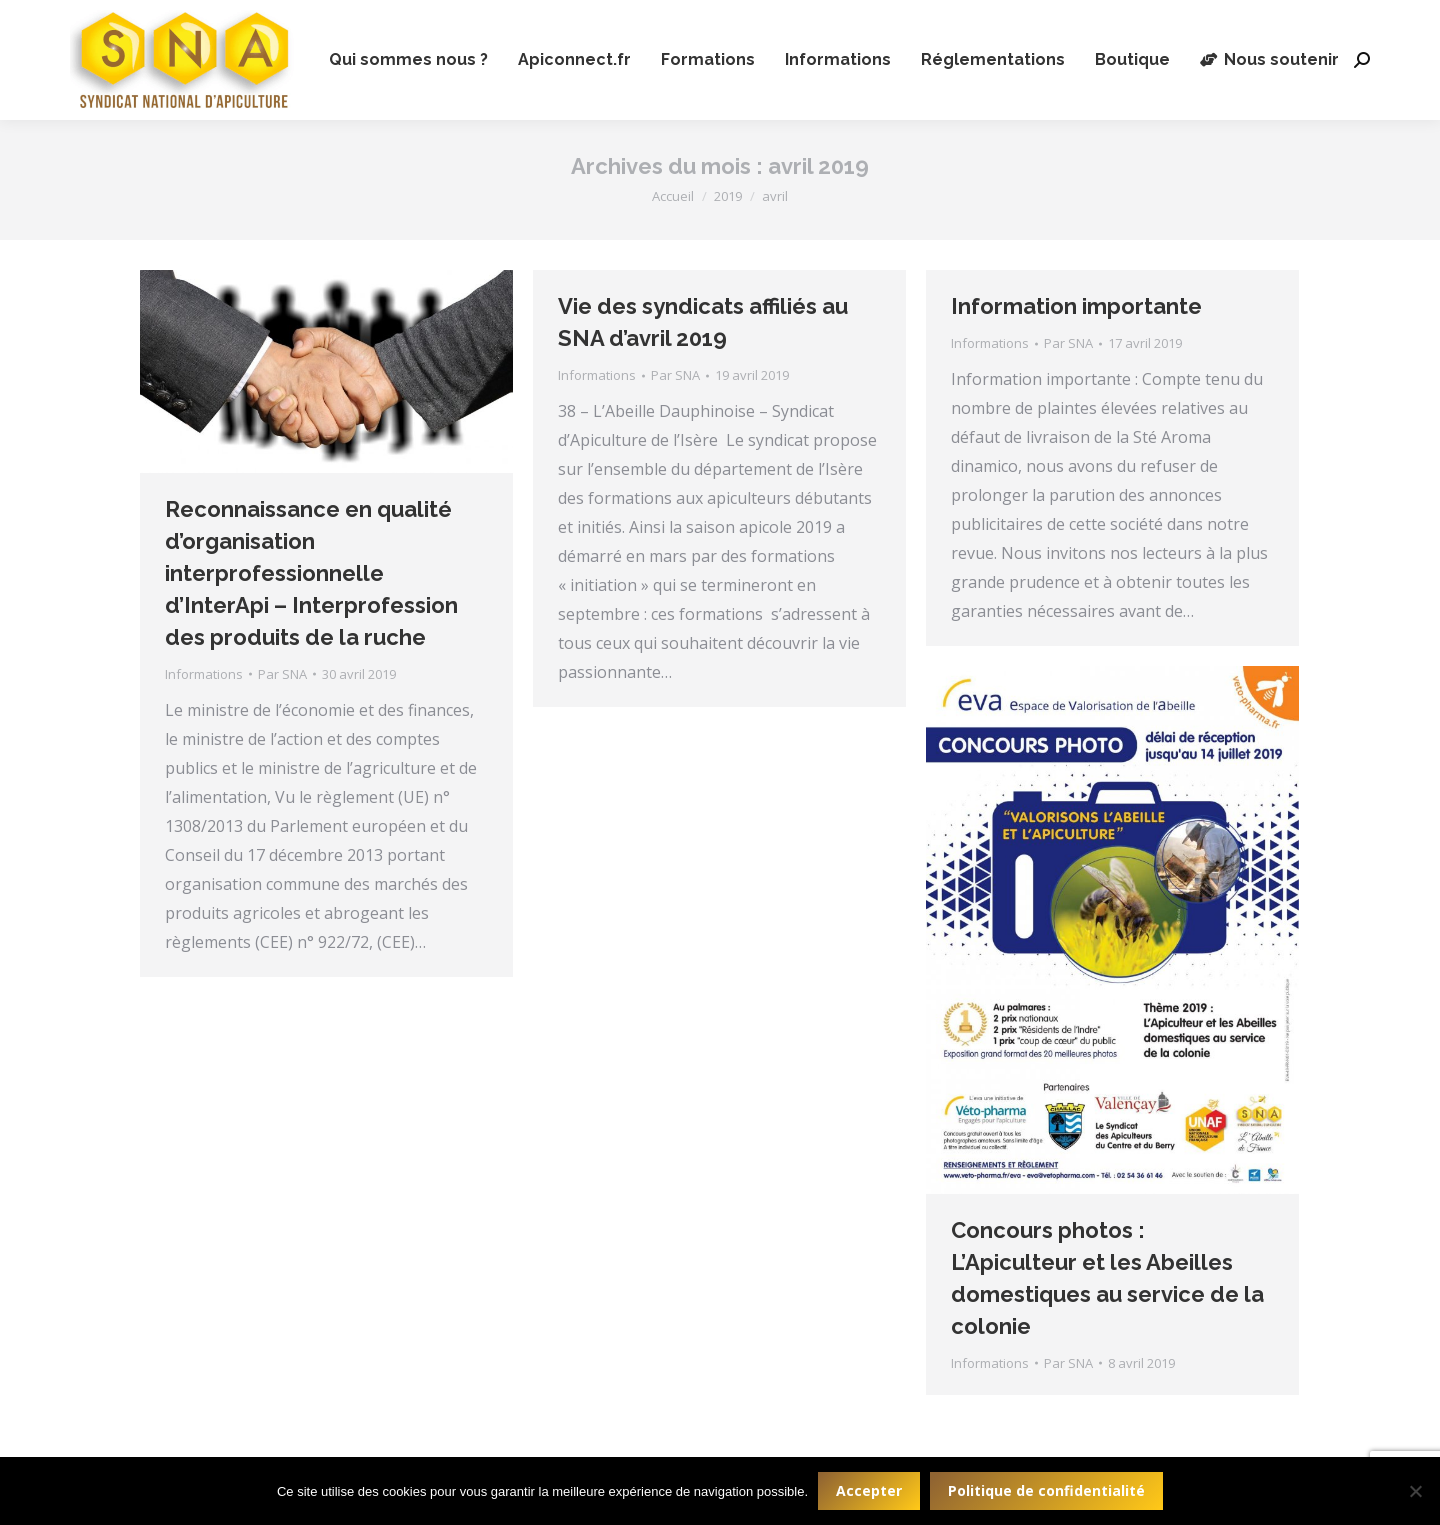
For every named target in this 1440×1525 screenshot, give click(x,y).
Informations (204, 674)
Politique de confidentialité (1046, 1490)
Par (282, 674)
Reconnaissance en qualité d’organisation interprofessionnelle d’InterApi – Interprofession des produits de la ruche (311, 573)
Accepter (869, 1490)
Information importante (1076, 306)
